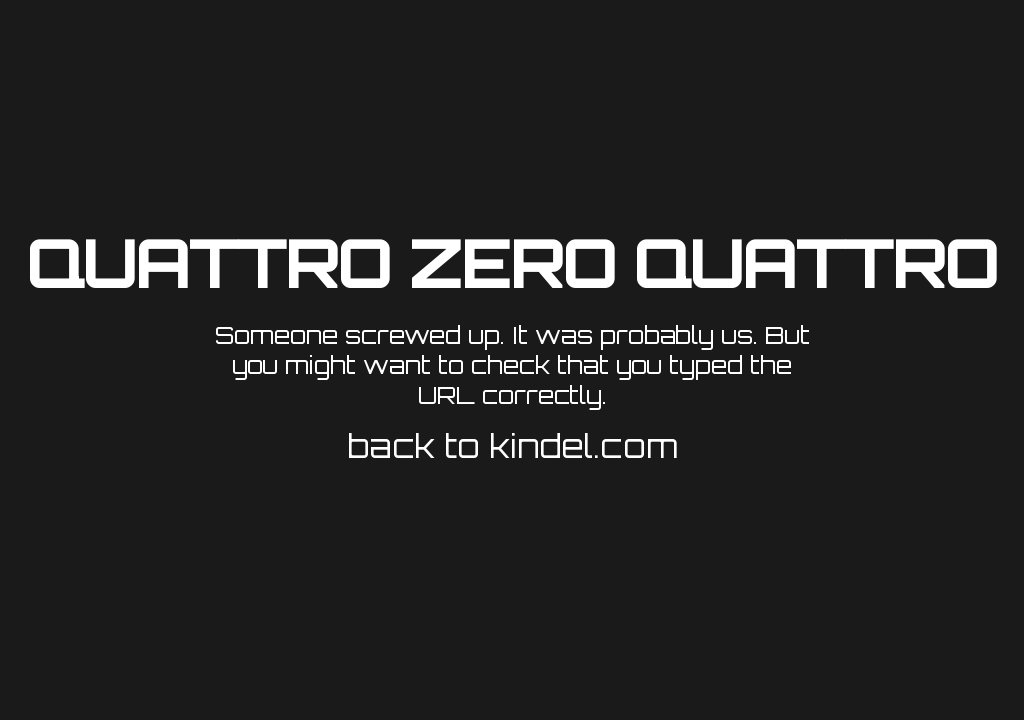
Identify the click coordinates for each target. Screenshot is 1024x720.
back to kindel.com (512, 446)
